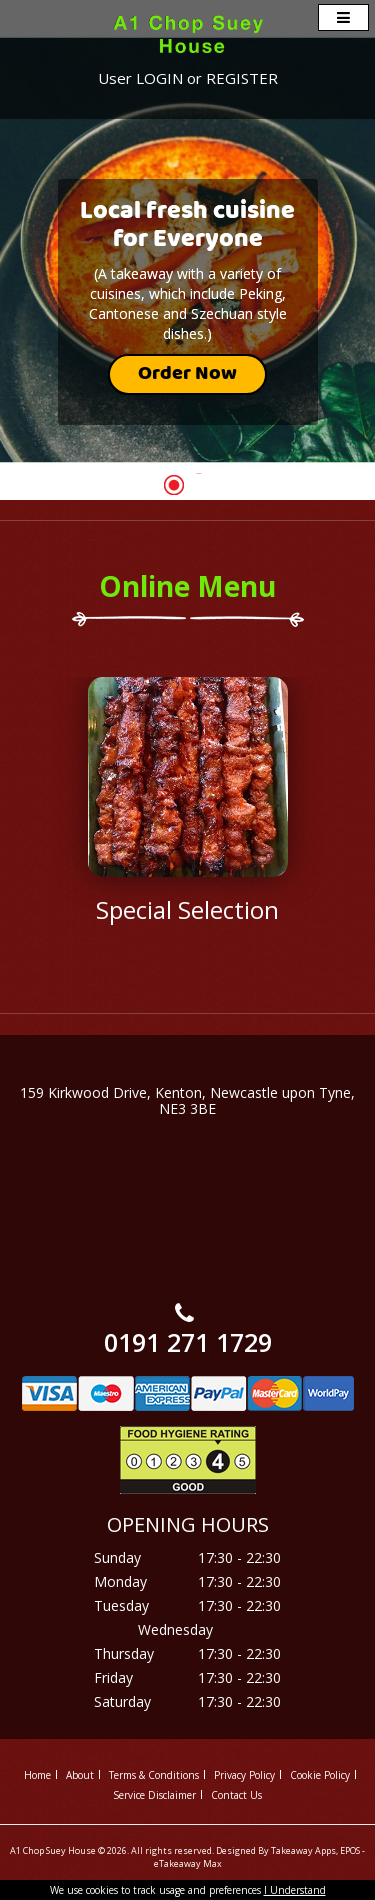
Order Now (187, 374)
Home (37, 1775)
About (80, 1775)
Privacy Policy (244, 1775)
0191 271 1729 (188, 1342)
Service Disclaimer (154, 1795)
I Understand (295, 1890)
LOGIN (159, 78)
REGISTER (242, 78)
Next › (298, 852)
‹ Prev (77, 852)
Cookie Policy (320, 1775)
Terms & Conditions (154, 1775)
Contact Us (236, 1795)
